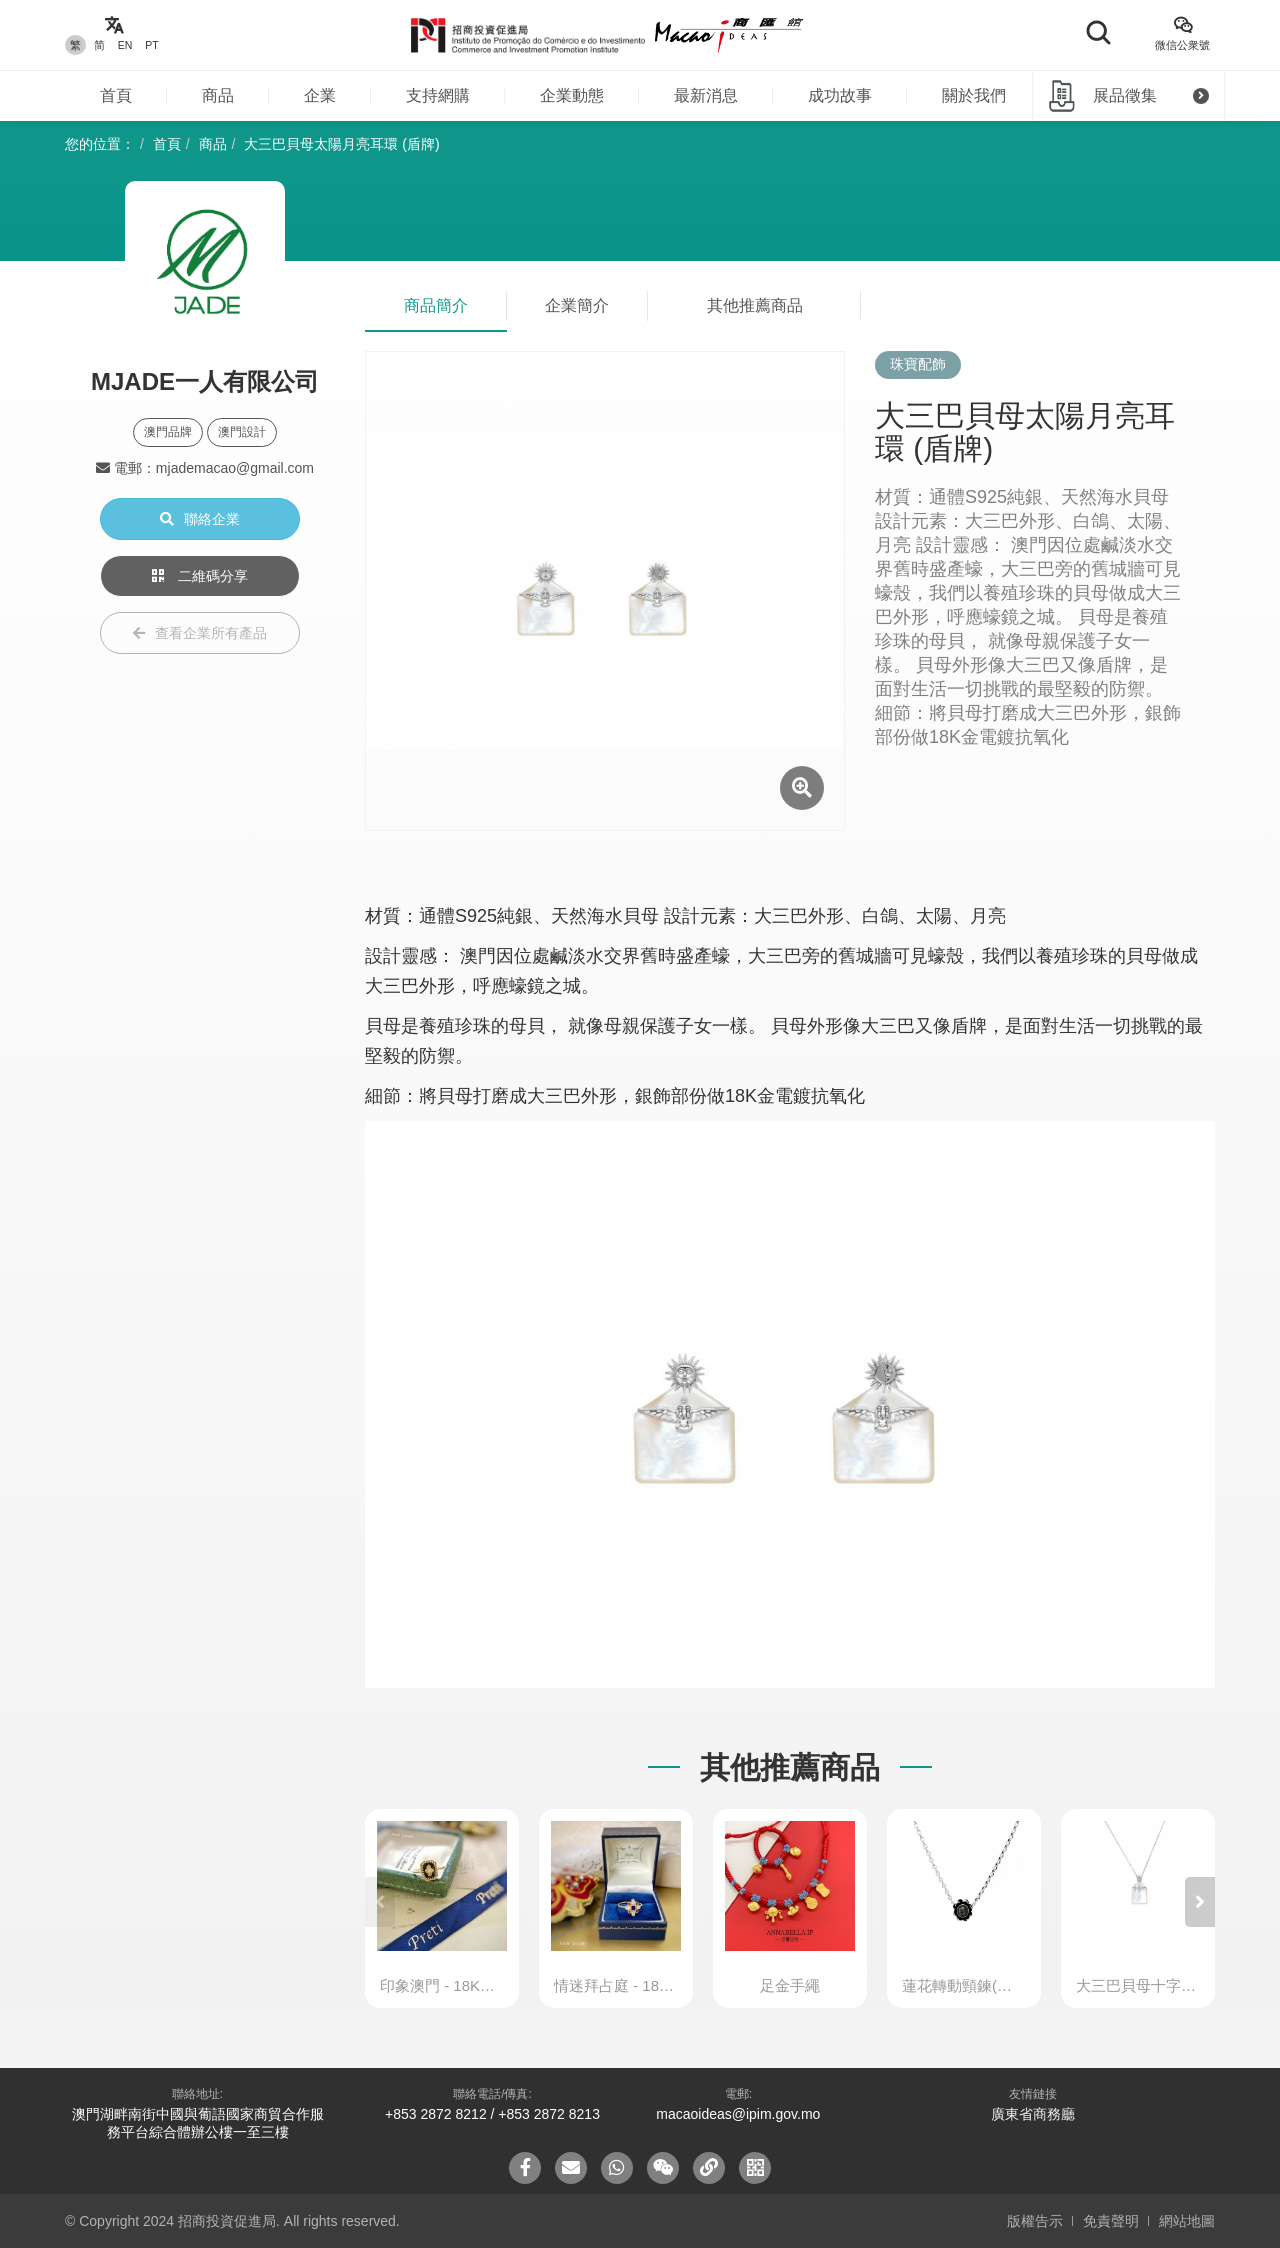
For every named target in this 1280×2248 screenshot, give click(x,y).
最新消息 (706, 95)
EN (125, 45)
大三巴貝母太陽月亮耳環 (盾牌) (341, 144)
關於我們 (974, 95)
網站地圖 (1187, 2221)
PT (151, 45)
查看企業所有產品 (200, 633)
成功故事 (840, 95)
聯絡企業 (200, 519)
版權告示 (1035, 2221)
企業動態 (572, 95)
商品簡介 (436, 305)
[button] (1200, 1902)
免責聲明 (1111, 2221)
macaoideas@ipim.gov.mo (738, 2114)
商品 (218, 95)
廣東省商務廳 (1033, 2114)
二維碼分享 (200, 576)
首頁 (116, 95)
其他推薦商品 (755, 305)
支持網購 (438, 95)
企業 (320, 95)
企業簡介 (577, 305)
